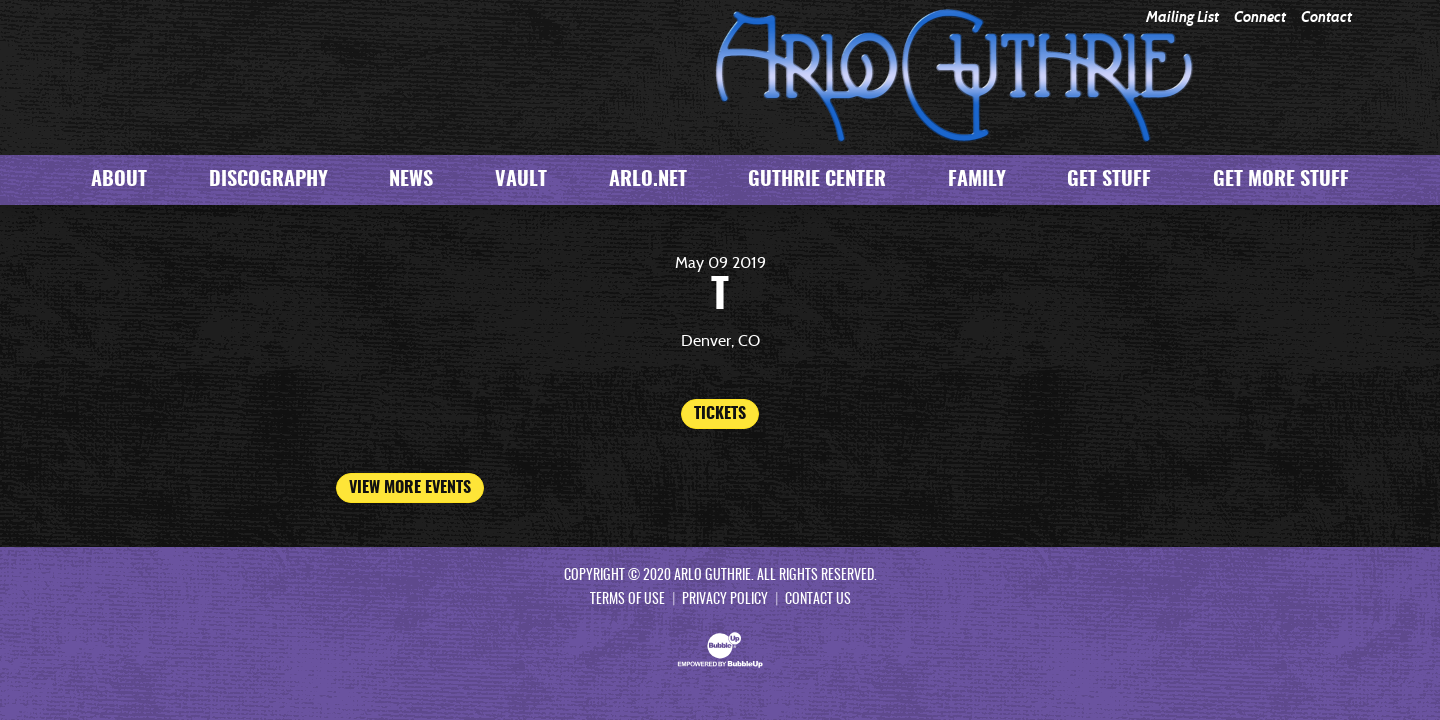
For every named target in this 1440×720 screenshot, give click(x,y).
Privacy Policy (725, 600)
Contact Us (818, 600)
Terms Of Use (627, 600)
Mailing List (1182, 17)
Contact (1326, 17)
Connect (1260, 17)
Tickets (720, 414)
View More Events (410, 488)
